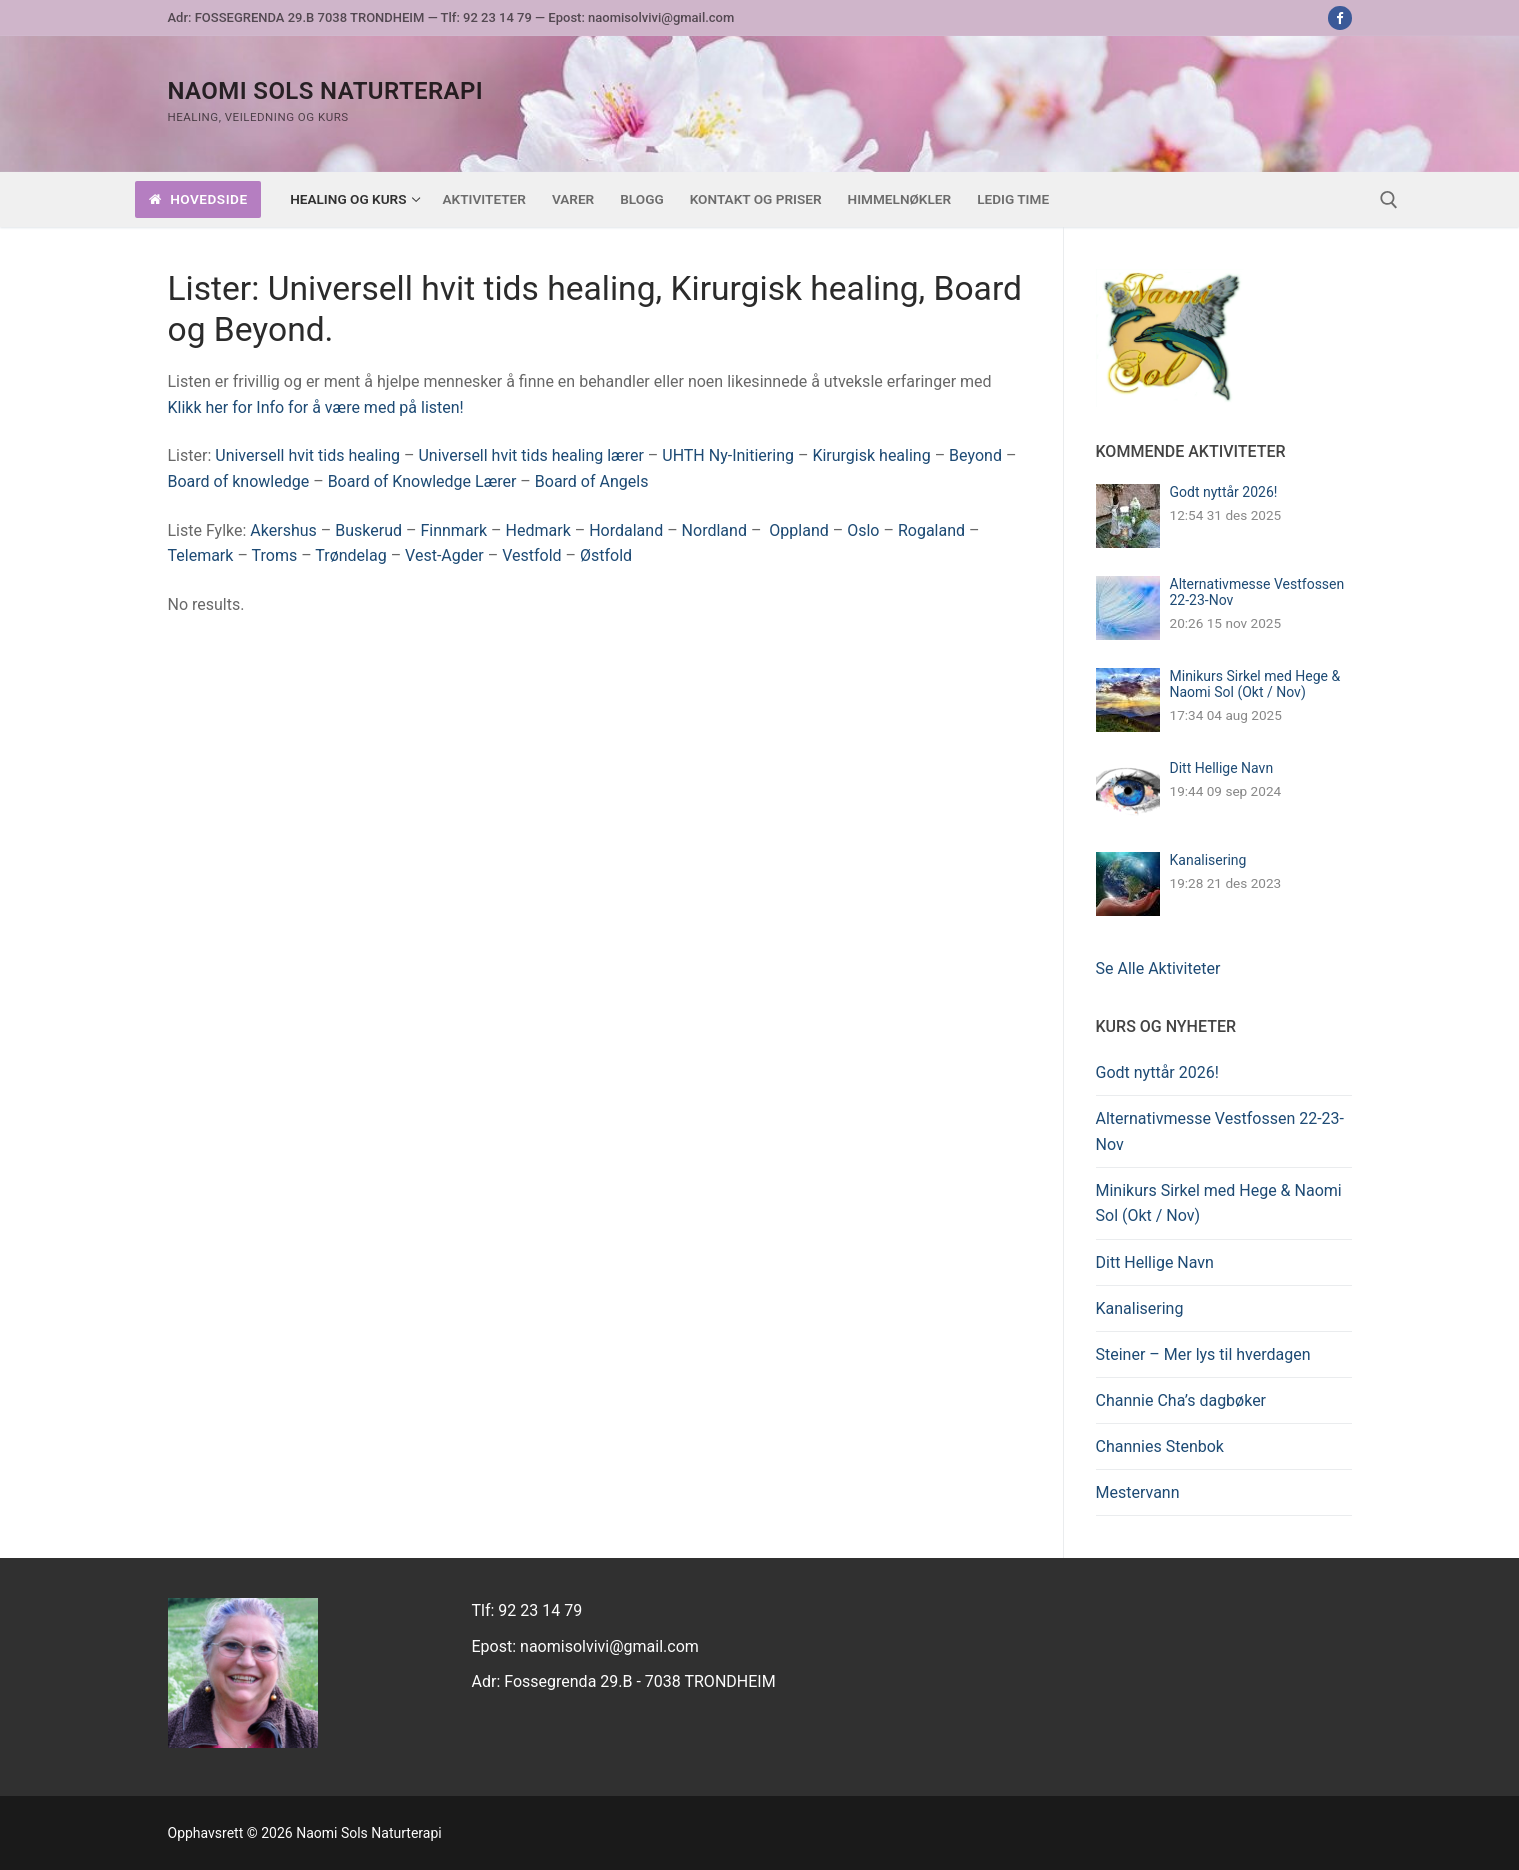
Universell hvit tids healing (307, 455)
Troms (275, 555)
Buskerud (368, 530)
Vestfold (531, 555)
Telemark (201, 555)
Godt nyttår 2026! (1224, 492)
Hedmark (538, 530)
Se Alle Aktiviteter (1158, 968)
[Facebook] (1339, 17)
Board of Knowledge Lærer (422, 481)
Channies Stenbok (1160, 1446)
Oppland (798, 530)
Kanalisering (1208, 860)
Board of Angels (592, 481)
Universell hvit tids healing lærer (530, 455)
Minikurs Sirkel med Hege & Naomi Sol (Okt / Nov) (1255, 684)
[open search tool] (1389, 200)
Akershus (283, 530)
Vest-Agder (444, 555)
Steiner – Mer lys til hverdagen (1203, 1354)
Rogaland (931, 530)
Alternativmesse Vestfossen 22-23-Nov (1220, 1131)
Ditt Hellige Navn (1222, 768)
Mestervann (1138, 1492)
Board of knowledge (239, 481)
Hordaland (626, 530)
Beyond (975, 455)
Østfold (606, 555)
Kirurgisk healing (871, 455)
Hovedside (198, 199)
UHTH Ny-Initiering (728, 455)
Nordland (714, 530)
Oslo (863, 530)
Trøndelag (350, 555)
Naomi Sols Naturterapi (326, 91)
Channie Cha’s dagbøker (1181, 1400)
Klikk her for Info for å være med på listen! (316, 407)
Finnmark (453, 530)
